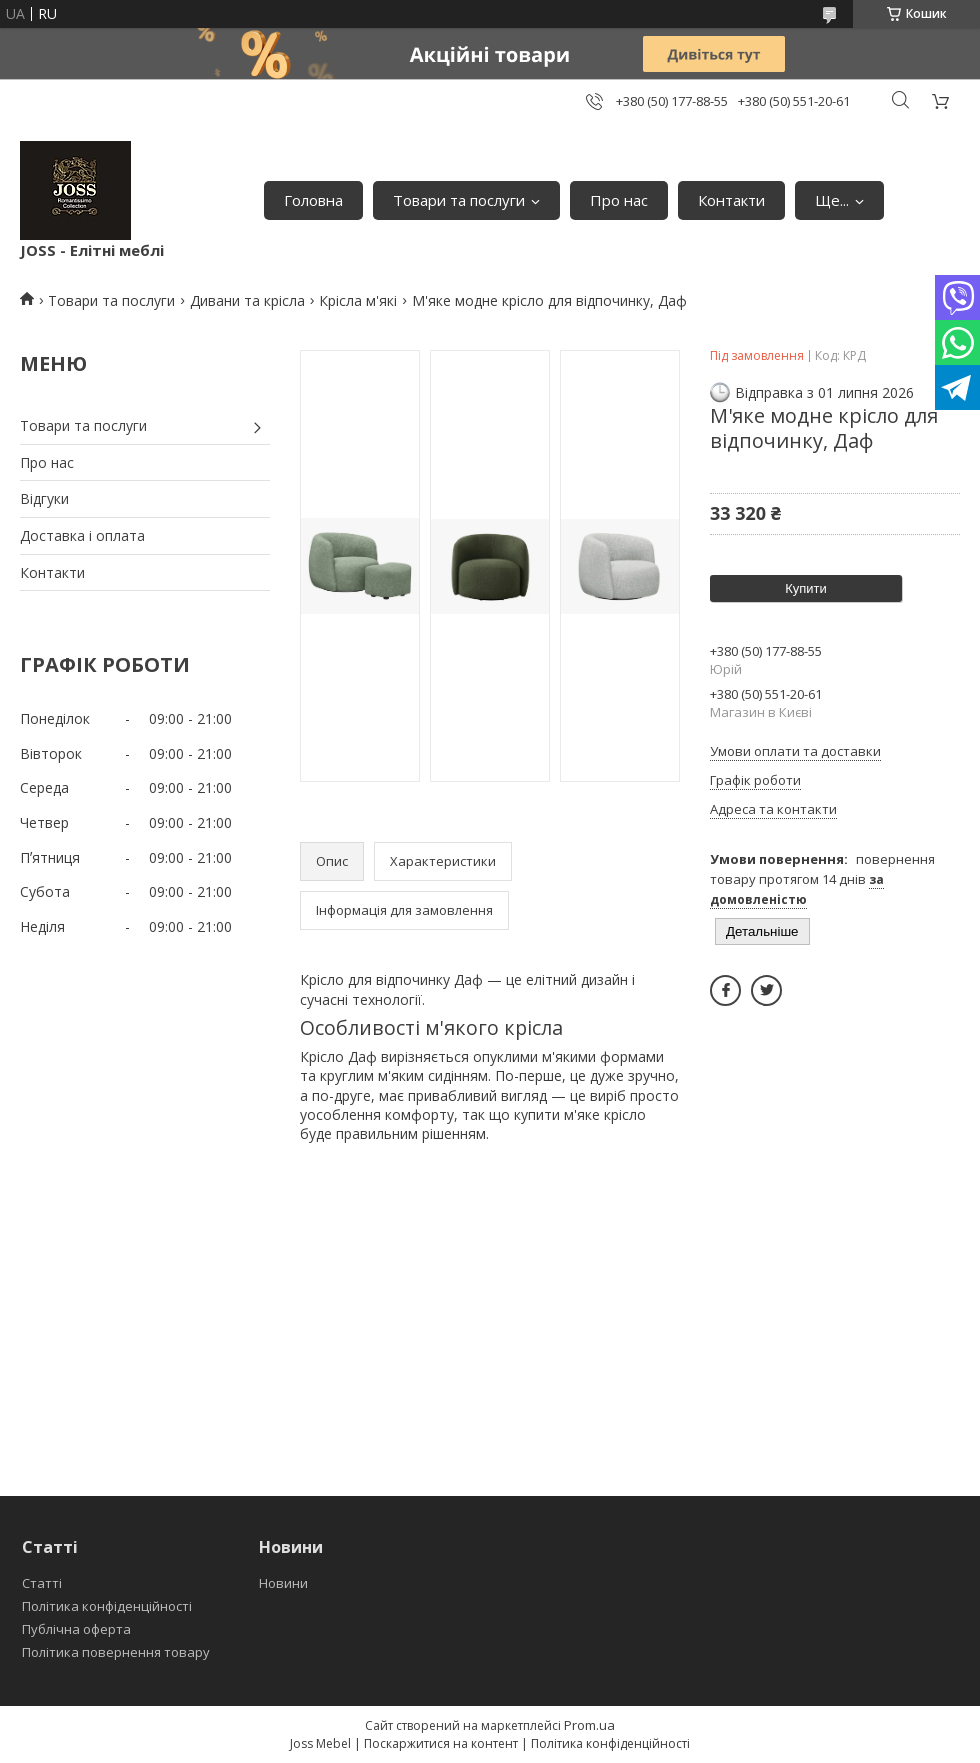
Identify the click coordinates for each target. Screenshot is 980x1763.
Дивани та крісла (247, 300)
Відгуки (44, 498)
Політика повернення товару (116, 1652)
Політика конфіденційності (107, 1606)
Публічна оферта (76, 1629)
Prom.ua (589, 1725)
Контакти (731, 200)
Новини (283, 1583)
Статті (42, 1583)
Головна (313, 200)
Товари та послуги (459, 200)
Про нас (619, 200)
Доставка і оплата (82, 535)
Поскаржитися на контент (441, 1743)
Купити (806, 588)
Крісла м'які (358, 300)
